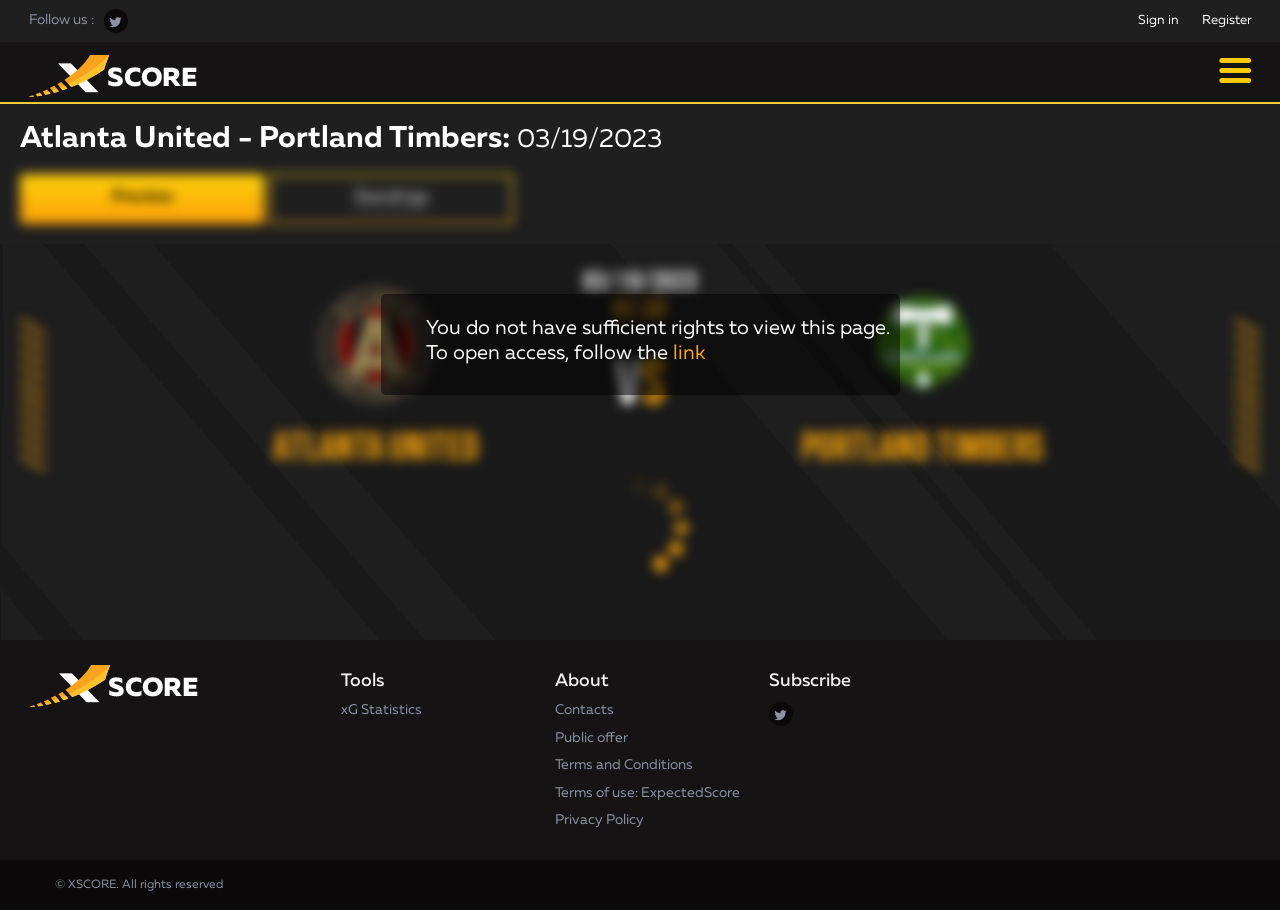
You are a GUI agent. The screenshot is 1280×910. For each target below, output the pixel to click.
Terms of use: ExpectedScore (647, 793)
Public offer (591, 738)
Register (1227, 20)
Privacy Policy (599, 820)
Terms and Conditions (624, 765)
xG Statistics (381, 710)
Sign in (1158, 20)
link (689, 353)
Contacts (584, 710)
